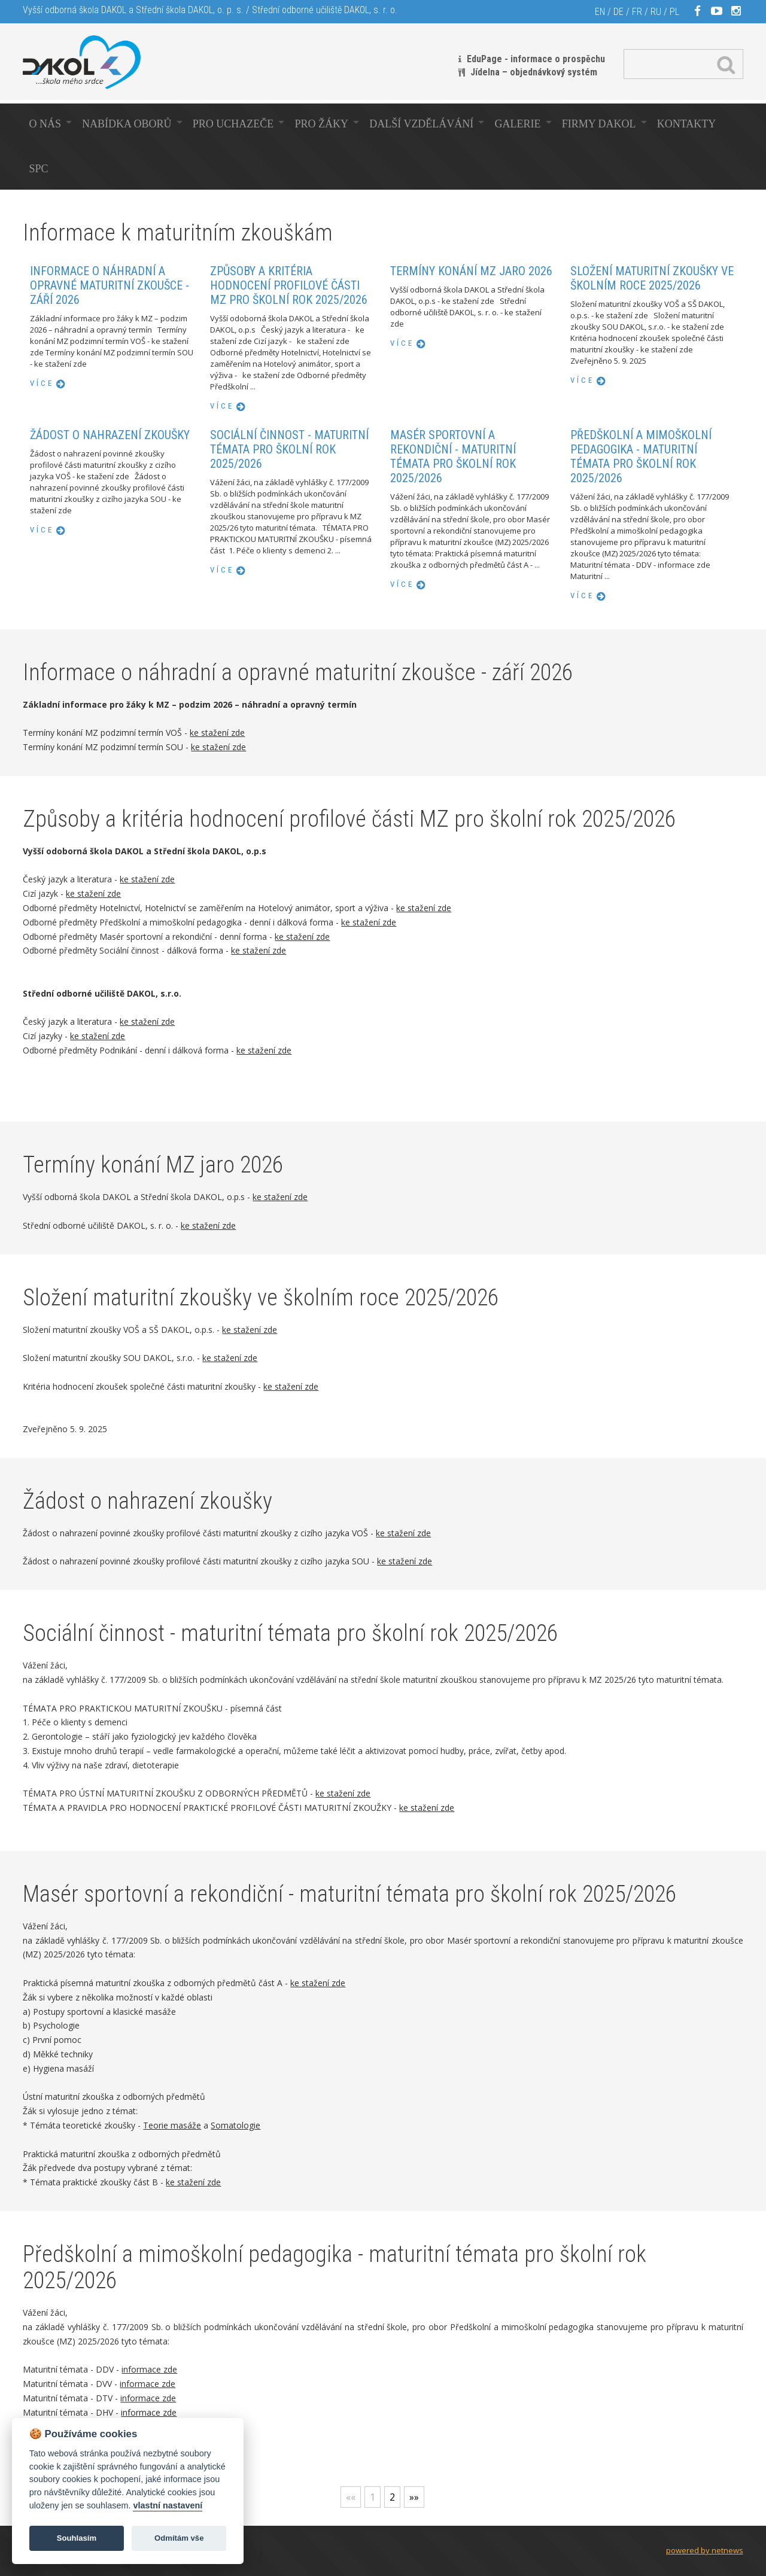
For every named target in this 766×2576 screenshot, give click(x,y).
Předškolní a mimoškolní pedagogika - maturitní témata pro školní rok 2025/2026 (641, 461)
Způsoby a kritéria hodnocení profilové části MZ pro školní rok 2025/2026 (288, 289)
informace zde (149, 2369)
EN (600, 11)
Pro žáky (322, 124)
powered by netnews (704, 2550)
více (42, 386)
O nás (45, 124)
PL (674, 11)
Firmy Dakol (599, 124)
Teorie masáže (172, 2125)
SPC (38, 169)
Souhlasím (76, 2538)
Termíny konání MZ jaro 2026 (471, 273)
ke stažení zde (217, 732)
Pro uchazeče (233, 124)
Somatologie (235, 2125)
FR (637, 11)
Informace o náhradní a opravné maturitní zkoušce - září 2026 (109, 288)
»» (414, 2497)
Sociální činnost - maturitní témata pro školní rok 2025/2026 (289, 453)
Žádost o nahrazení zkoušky (110, 438)
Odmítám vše (178, 2538)
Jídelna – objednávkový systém (533, 72)
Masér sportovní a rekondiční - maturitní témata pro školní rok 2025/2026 (453, 461)
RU (656, 11)
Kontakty (686, 124)
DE (618, 11)
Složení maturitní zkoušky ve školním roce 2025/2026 (652, 281)
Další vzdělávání (421, 124)
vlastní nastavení (167, 2505)
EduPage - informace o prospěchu (536, 59)
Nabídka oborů (127, 124)
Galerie (518, 124)
